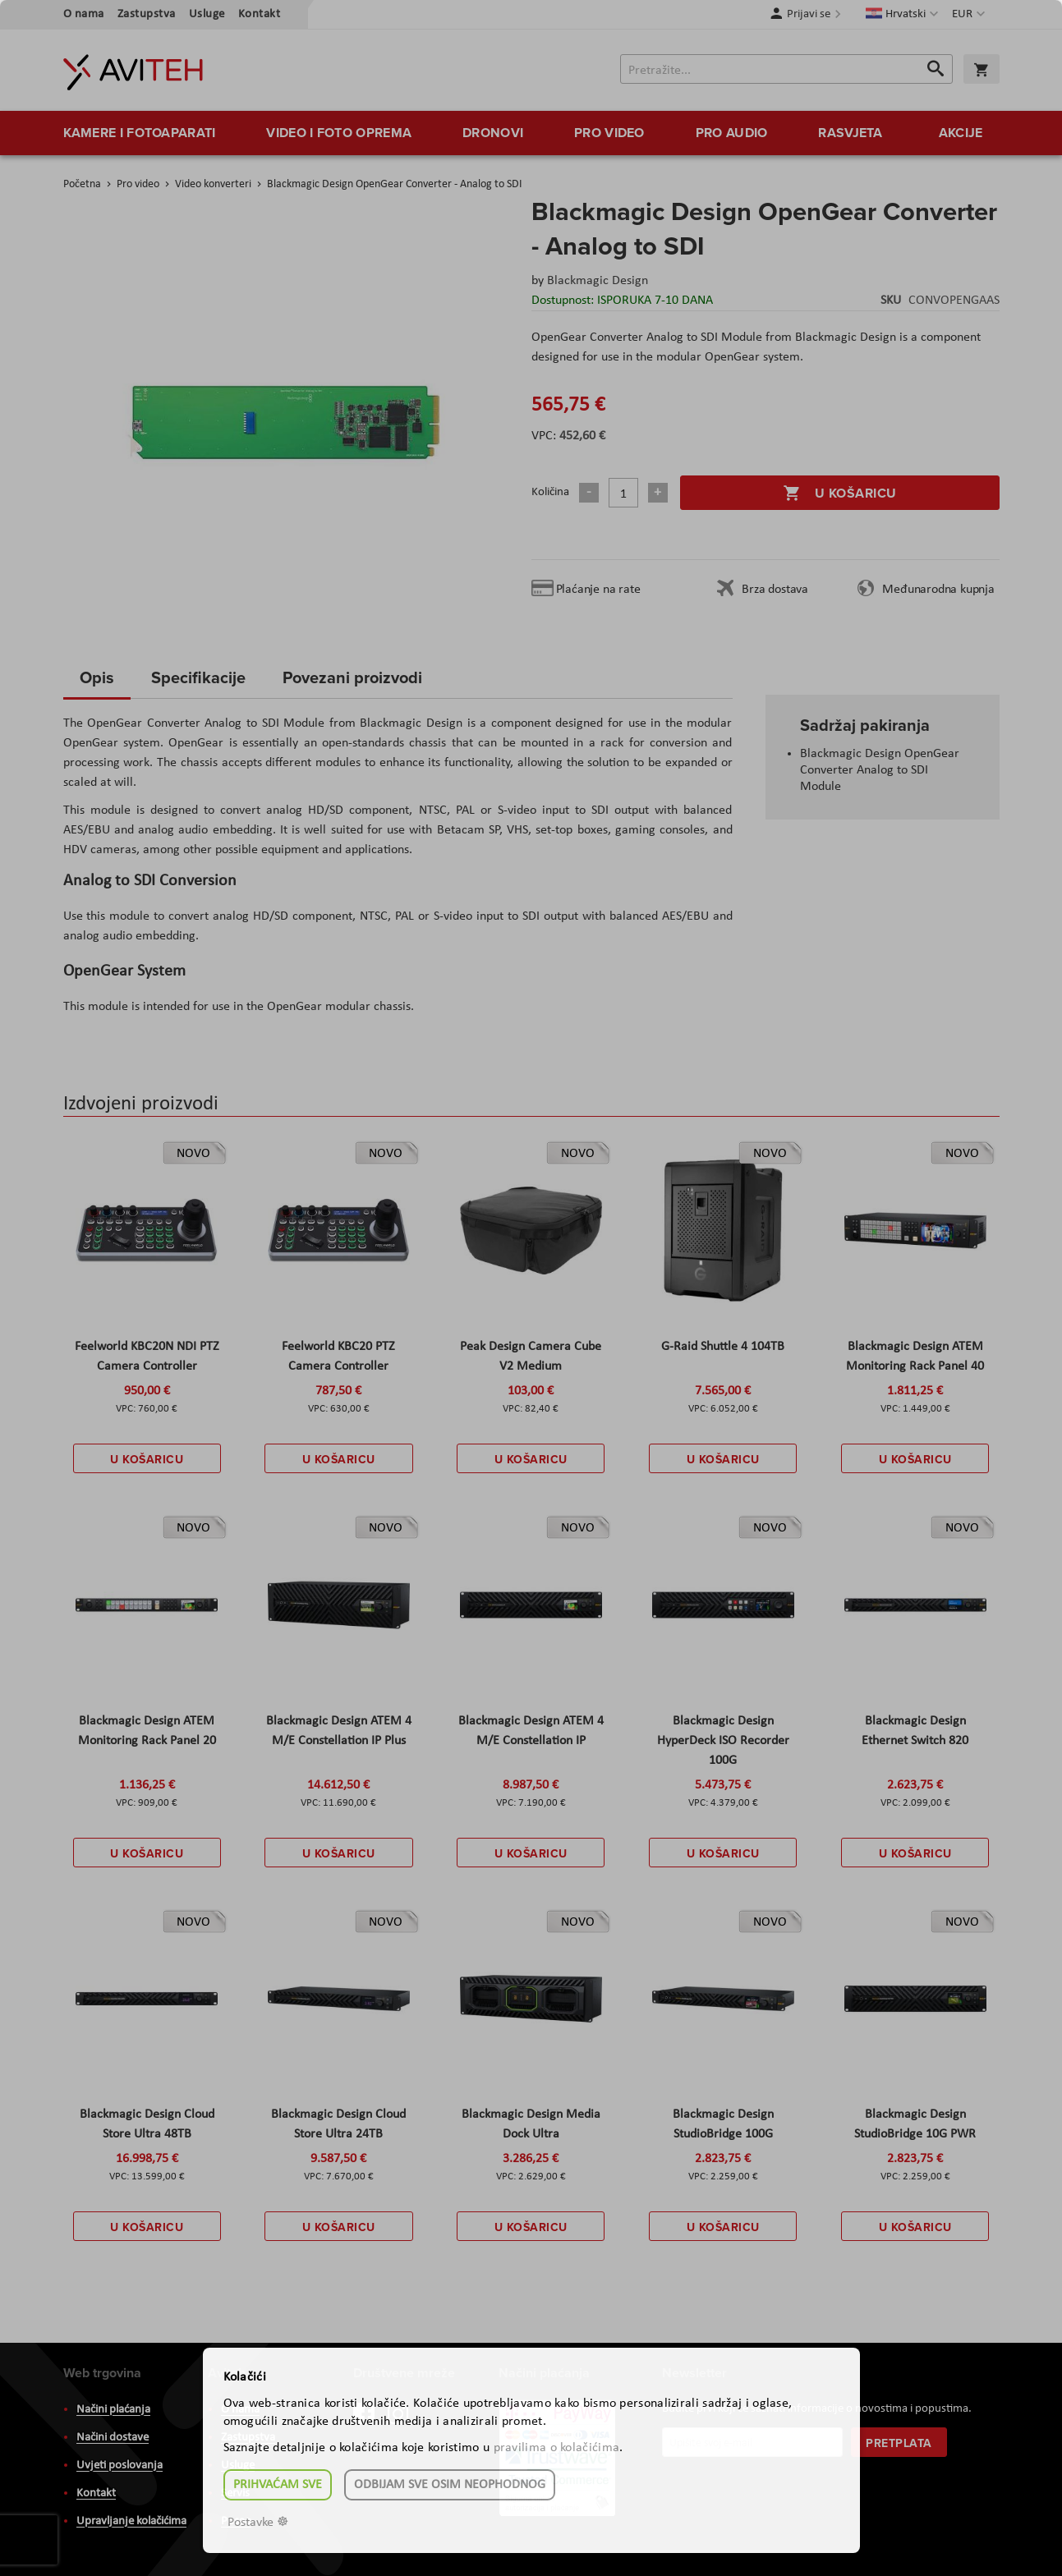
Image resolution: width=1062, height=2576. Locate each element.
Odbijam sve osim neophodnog (449, 2484)
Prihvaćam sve (277, 2484)
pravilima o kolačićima (557, 2447)
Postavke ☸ (258, 2522)
